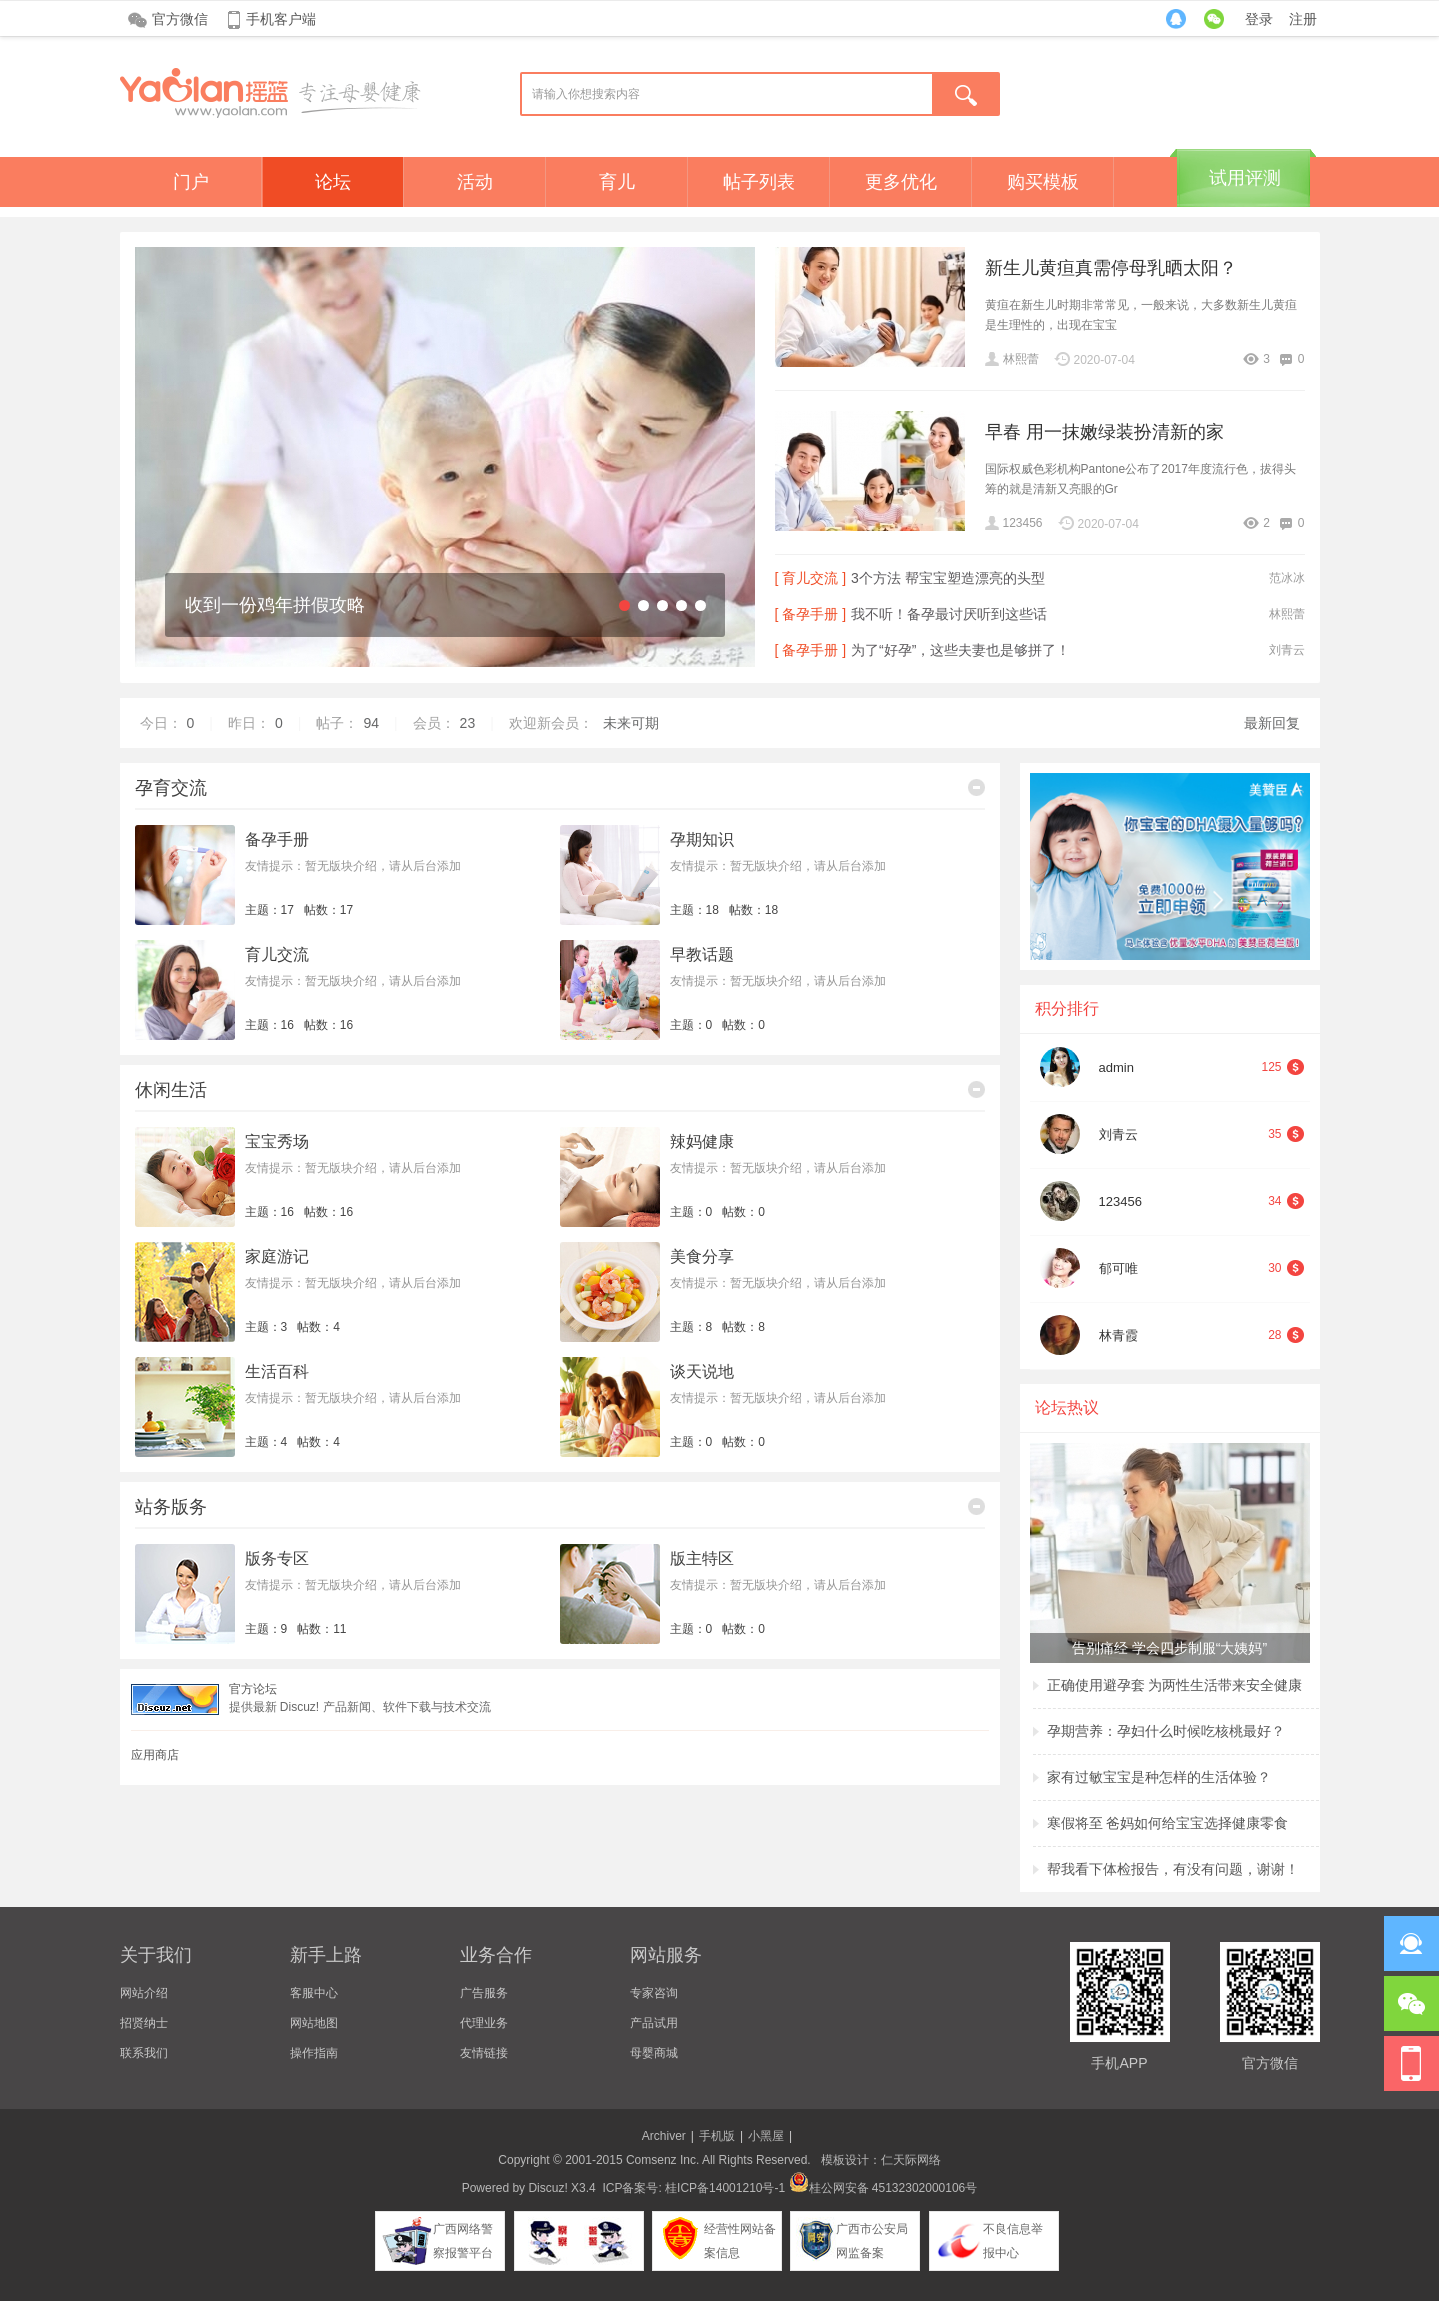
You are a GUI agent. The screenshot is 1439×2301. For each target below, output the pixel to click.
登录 (1259, 19)
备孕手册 (277, 839)
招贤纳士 (144, 2023)
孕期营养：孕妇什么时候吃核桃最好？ (1166, 1731)
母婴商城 (654, 2053)
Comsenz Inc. (662, 2160)
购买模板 (1043, 182)
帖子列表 (759, 182)
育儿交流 (277, 954)
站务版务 (171, 1507)
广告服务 (484, 1993)
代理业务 (484, 2023)
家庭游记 (277, 1256)
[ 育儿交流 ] (811, 578)
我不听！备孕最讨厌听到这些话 (949, 614)
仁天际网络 (911, 2160)
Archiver (664, 2136)
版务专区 (277, 1558)
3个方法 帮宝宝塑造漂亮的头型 (948, 578)
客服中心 (314, 1993)
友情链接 (484, 2053)
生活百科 (277, 1371)
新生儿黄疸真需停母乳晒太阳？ (1111, 268)
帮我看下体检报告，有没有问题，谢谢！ (1173, 1869)
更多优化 (901, 182)
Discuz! (547, 2188)
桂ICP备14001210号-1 (725, 2188)
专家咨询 (654, 1993)
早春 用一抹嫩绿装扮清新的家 (1104, 432)
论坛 (333, 182)
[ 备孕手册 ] (811, 614)
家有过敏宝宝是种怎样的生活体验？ (1159, 1777)
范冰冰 (1287, 578)
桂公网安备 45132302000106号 (883, 2188)
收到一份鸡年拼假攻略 (275, 605)
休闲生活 (171, 1090)
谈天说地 (702, 1371)
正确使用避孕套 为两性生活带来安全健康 (1175, 1685)
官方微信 (180, 19)
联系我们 (144, 2053)
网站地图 (314, 2023)
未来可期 (631, 723)
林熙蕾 (1021, 359)
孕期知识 (702, 839)
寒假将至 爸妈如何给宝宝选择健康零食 (1168, 1823)
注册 (1303, 19)
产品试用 (654, 2023)
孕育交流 (171, 788)
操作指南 (314, 2053)
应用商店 (155, 1755)
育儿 (617, 182)
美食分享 (702, 1256)
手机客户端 (281, 19)
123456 (1023, 523)
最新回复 (1272, 723)
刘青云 (1287, 650)
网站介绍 (144, 1993)
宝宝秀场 (277, 1141)
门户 (191, 182)
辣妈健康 (702, 1141)
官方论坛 (253, 1689)
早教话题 (702, 954)
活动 (475, 182)
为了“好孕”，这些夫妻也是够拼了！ (960, 650)
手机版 (717, 2136)
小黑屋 (766, 2136)
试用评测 (1245, 178)
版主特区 (702, 1558)
